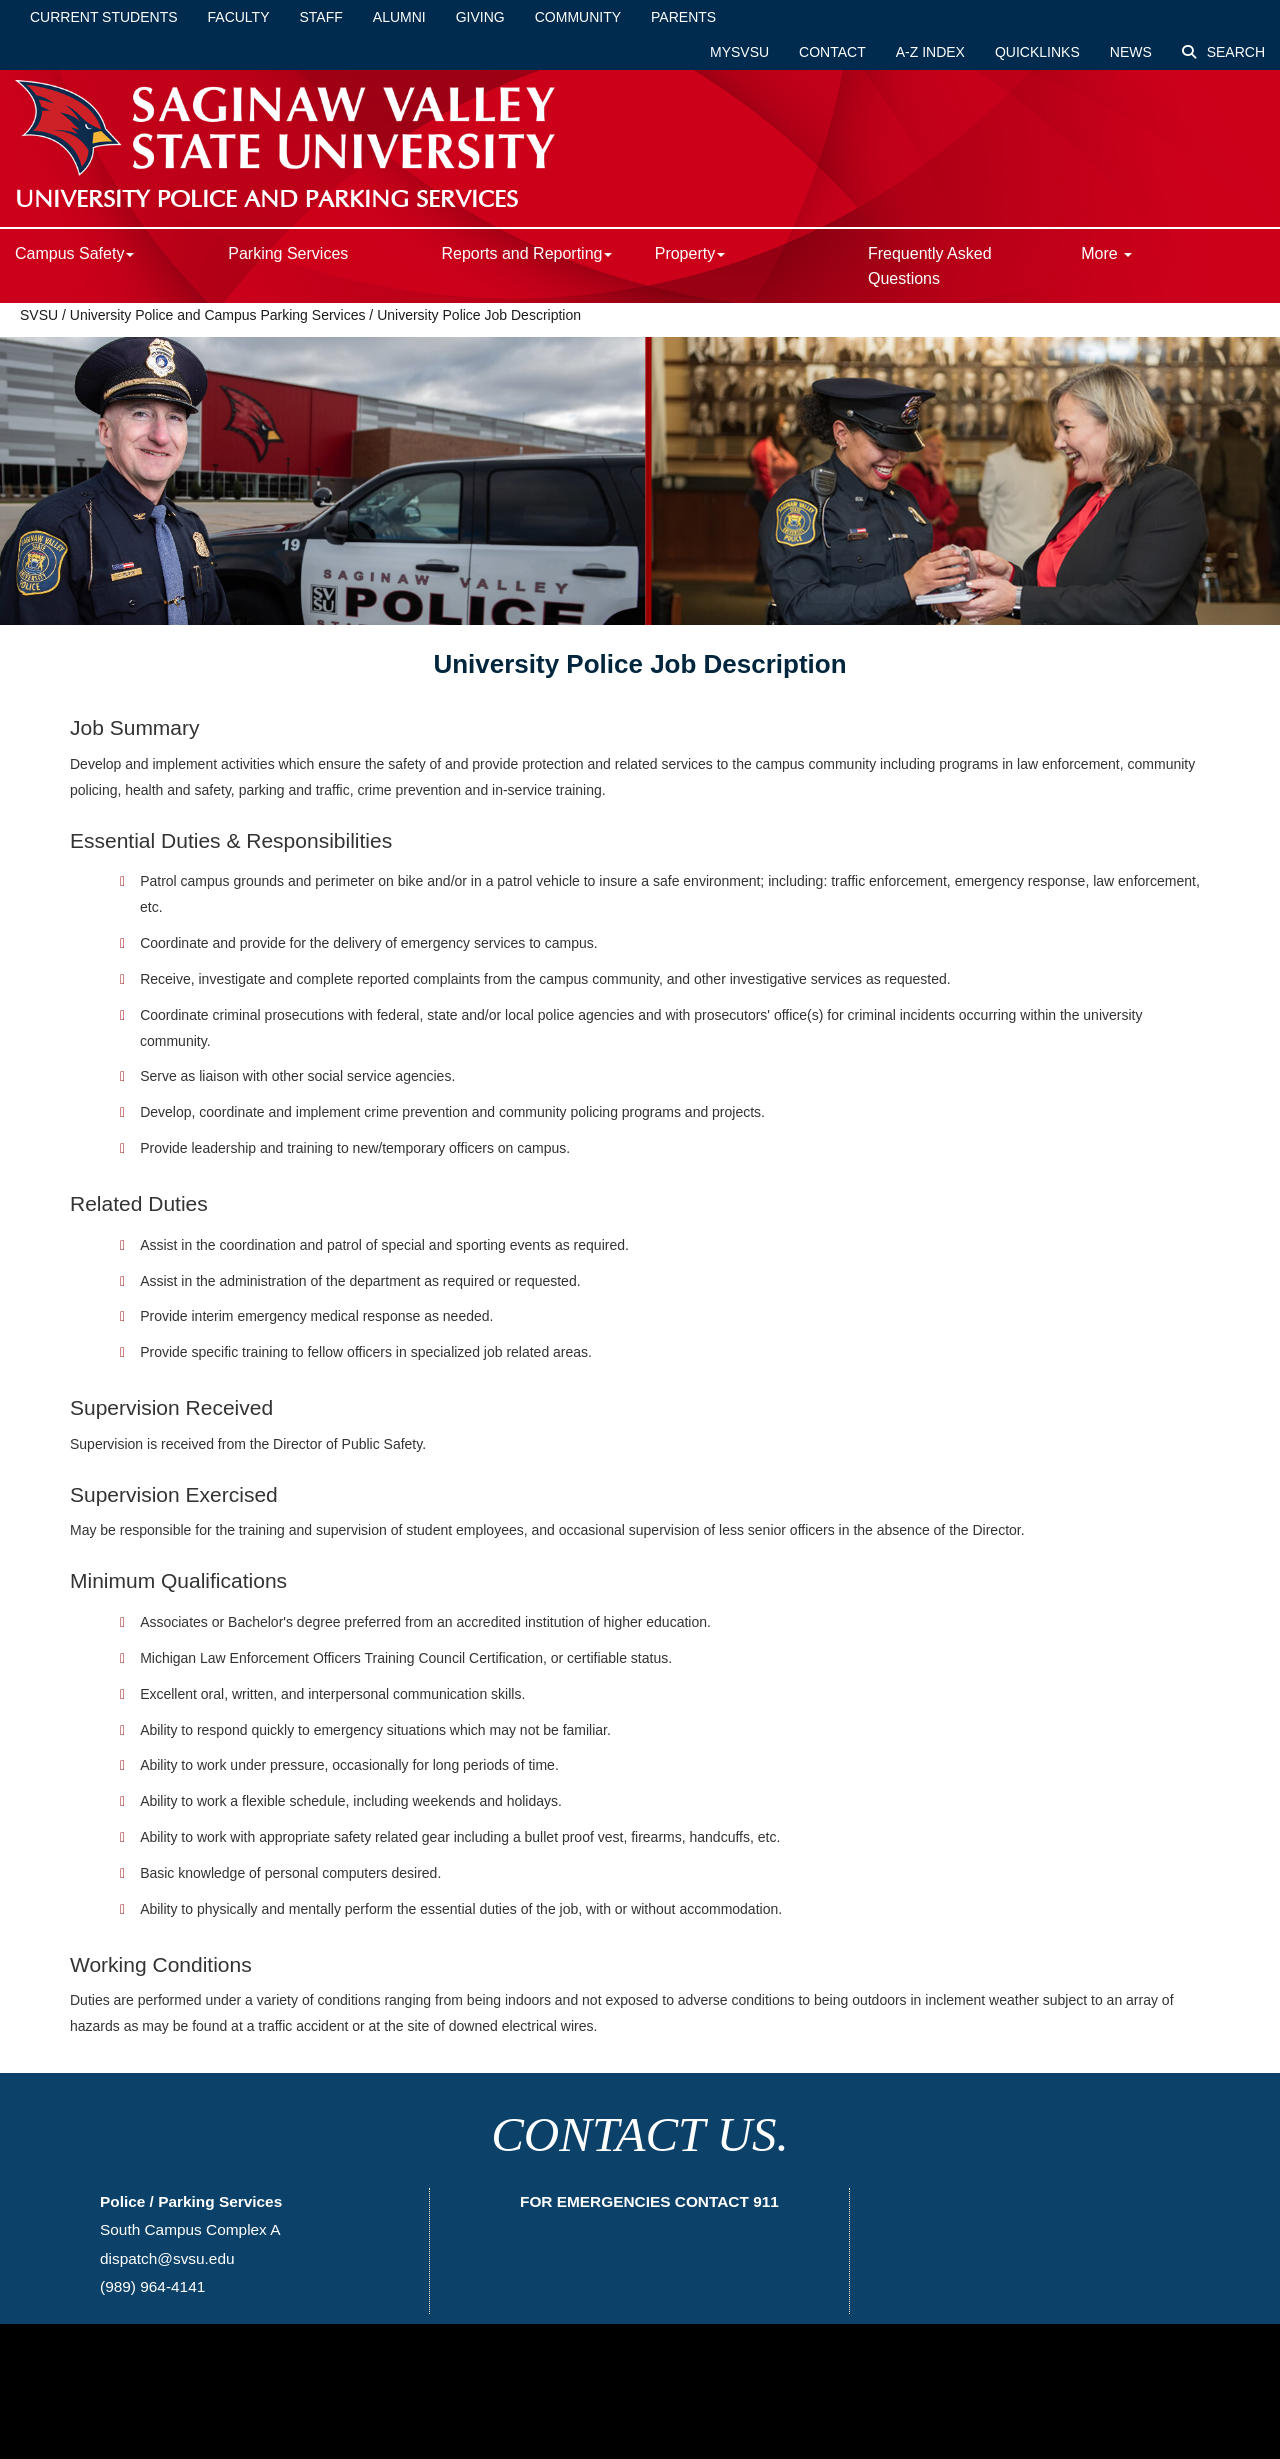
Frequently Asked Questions (930, 266)
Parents (683, 17)
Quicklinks (1037, 52)
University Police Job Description (479, 315)
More (1106, 253)
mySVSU (739, 52)
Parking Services (288, 253)
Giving (480, 17)
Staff (321, 17)
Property (690, 253)
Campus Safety (74, 253)
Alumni (399, 17)
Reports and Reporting (526, 253)
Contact (832, 52)
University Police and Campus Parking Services (218, 315)
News (1131, 52)
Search (1223, 52)
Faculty (239, 17)
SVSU (39, 315)
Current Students (104, 17)
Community (578, 17)
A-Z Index (930, 52)
